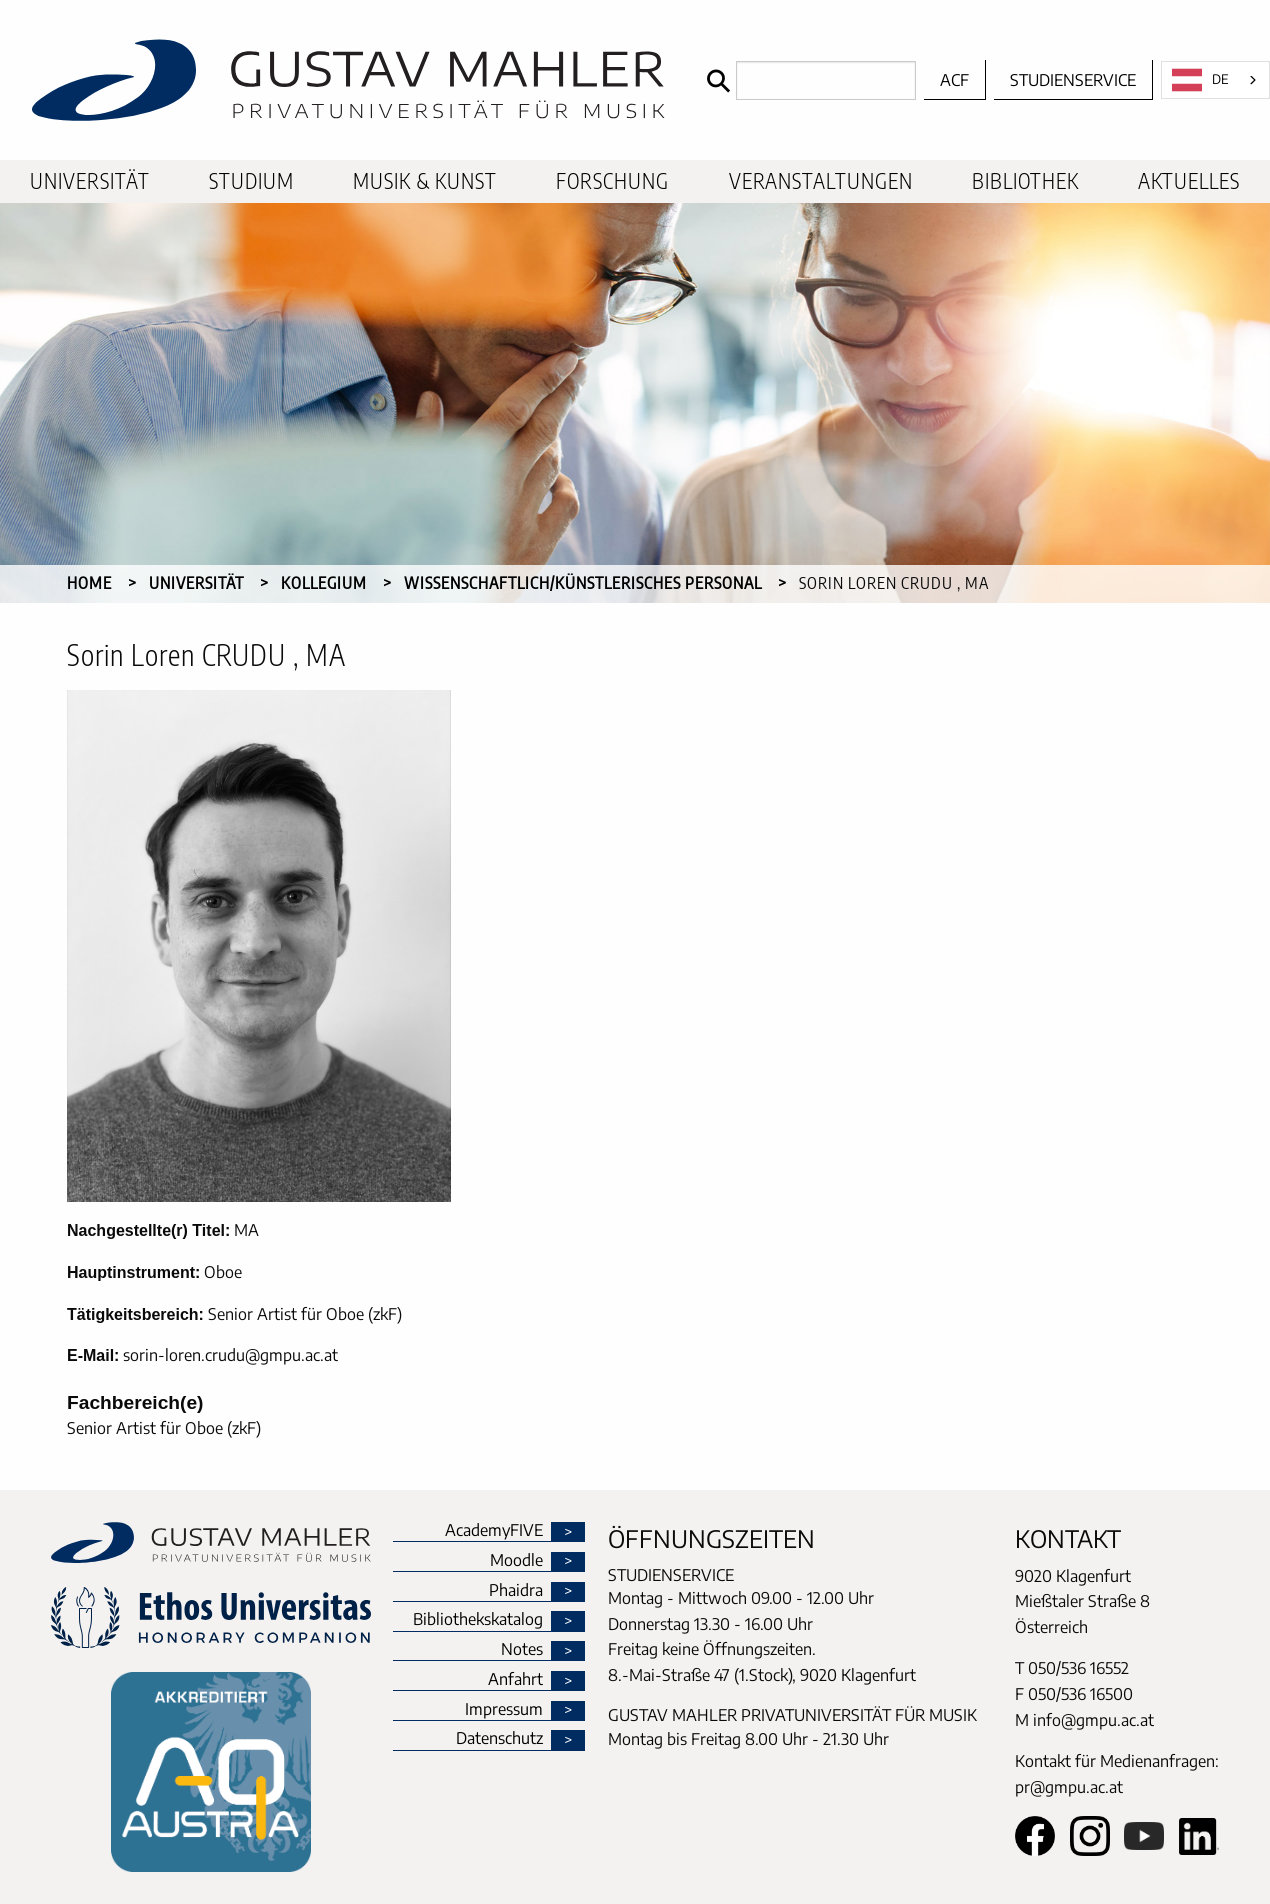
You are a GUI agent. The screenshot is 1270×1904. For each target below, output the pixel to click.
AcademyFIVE (494, 1531)
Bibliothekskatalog (478, 1620)
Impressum (504, 1710)
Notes (522, 1650)
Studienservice (1073, 80)
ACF (954, 80)
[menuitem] (90, 181)
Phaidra (516, 1591)
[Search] (806, 80)
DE (1200, 80)
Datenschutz (499, 1739)
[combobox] (1215, 80)
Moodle (516, 1561)
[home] (348, 80)
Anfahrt (515, 1680)
